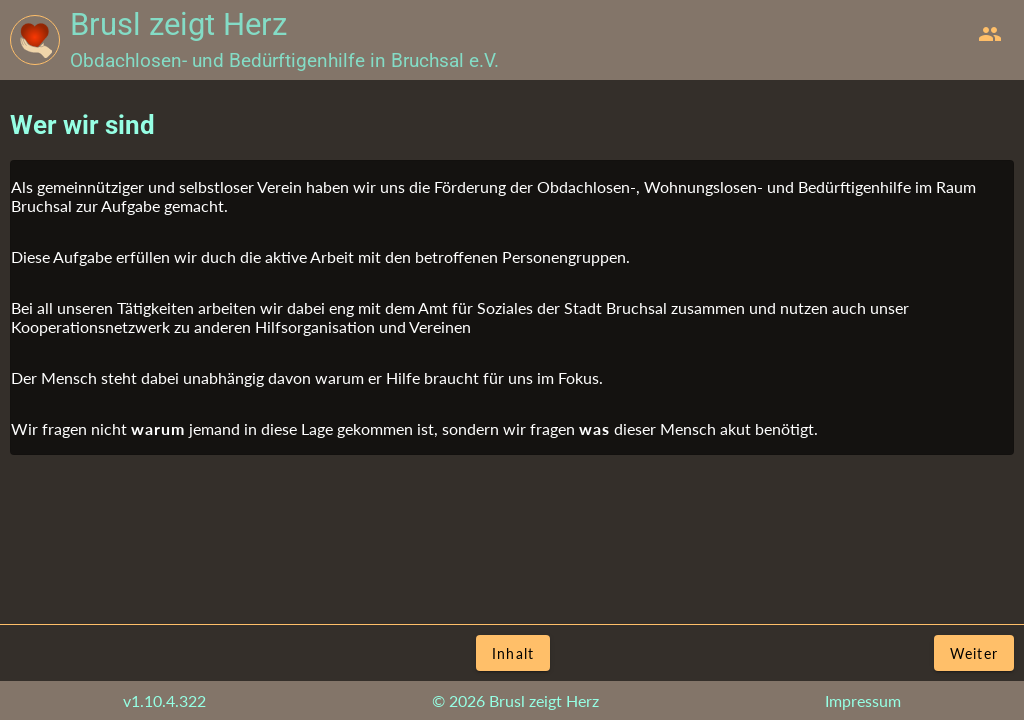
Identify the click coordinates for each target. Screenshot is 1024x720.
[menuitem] (990, 34)
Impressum (863, 700)
